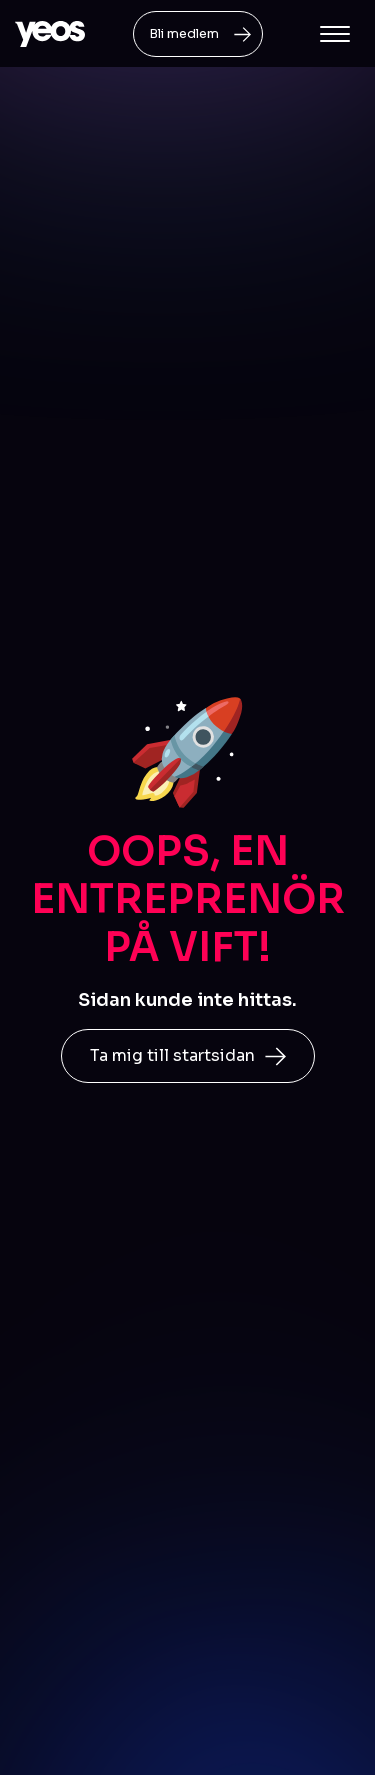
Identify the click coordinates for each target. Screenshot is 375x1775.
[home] (50, 34)
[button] (335, 34)
